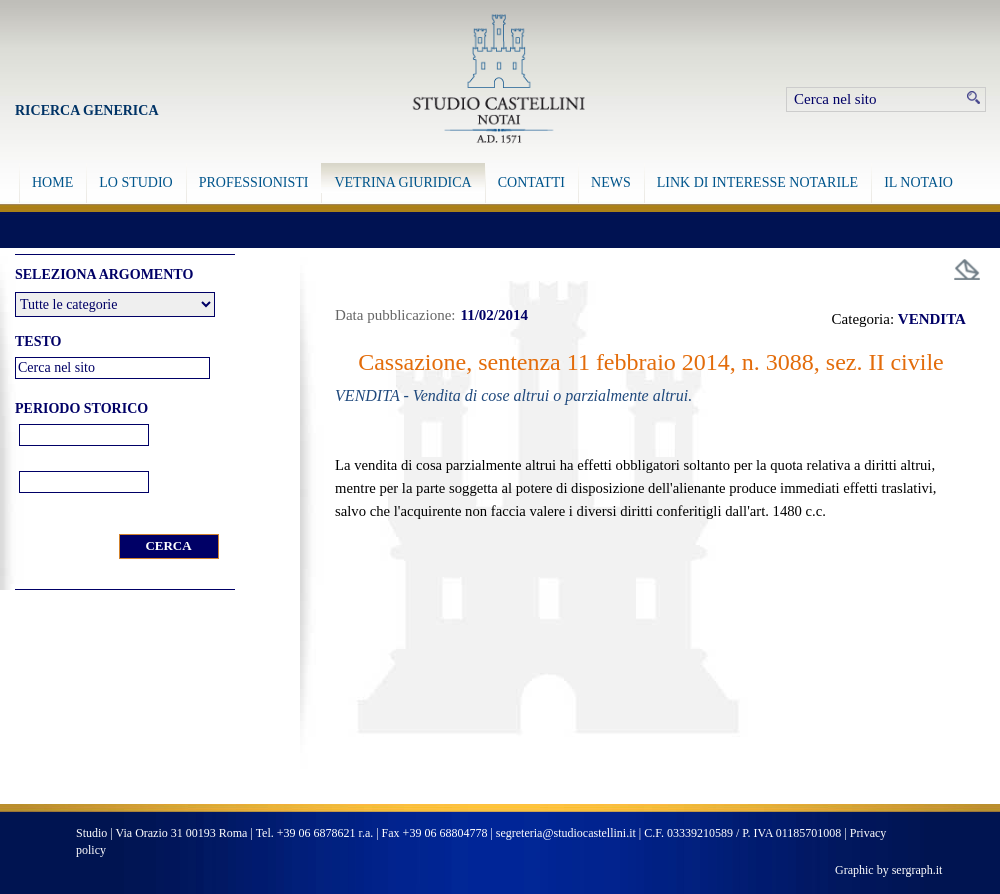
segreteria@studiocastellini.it (566, 833)
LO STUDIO (136, 182)
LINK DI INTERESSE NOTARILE (757, 182)
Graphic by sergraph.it (888, 870)
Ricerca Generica (87, 110)
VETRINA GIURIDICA (402, 182)
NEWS (611, 182)
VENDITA (932, 319)
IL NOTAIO (918, 182)
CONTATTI (531, 182)
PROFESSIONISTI (254, 182)
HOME (52, 182)
